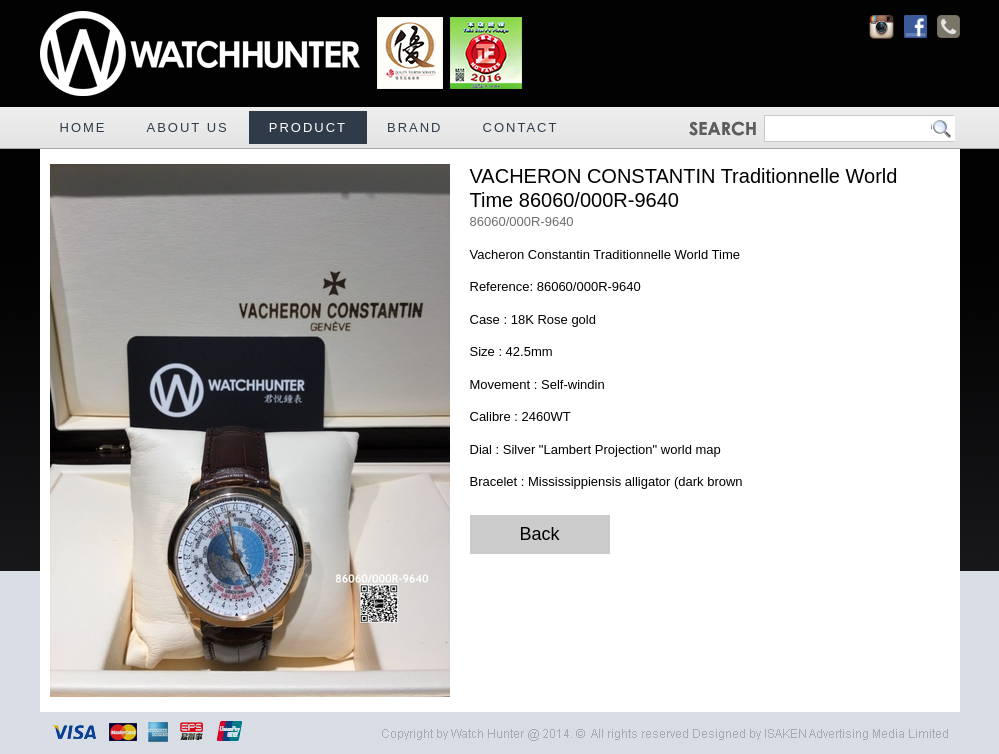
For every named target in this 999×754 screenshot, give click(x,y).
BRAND (415, 127)
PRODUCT (308, 127)
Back (539, 534)
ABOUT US (188, 127)
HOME (83, 127)
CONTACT (521, 127)
